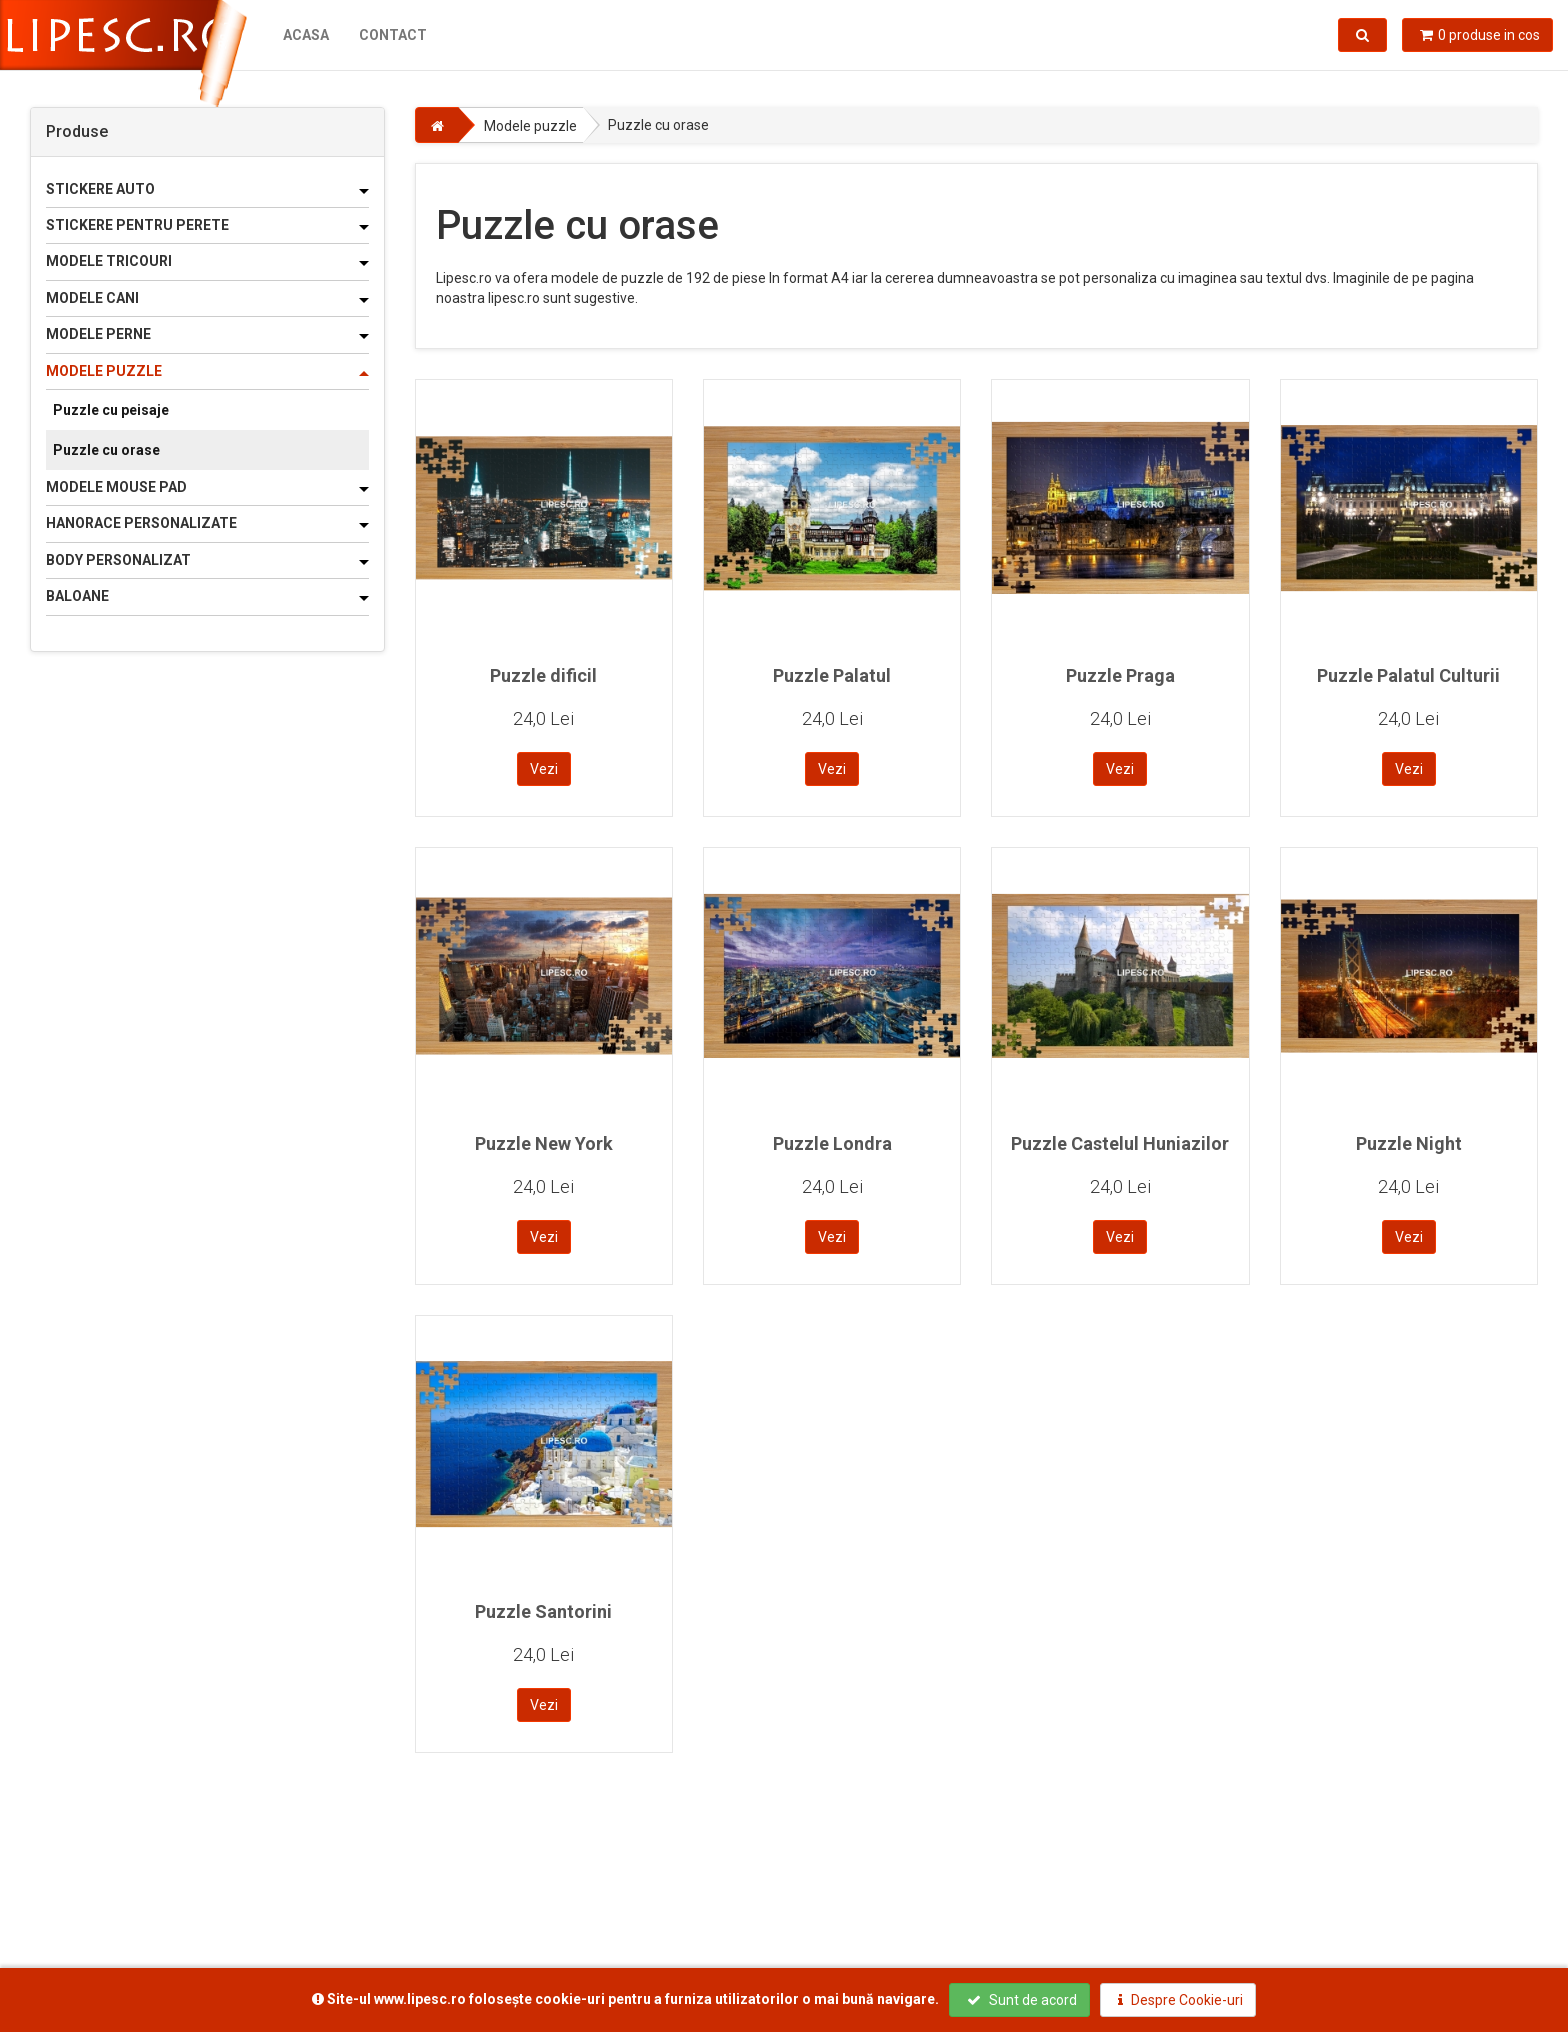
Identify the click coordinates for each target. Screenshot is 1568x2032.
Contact (393, 35)
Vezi (544, 769)
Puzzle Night (1409, 1143)
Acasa (306, 35)
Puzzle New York (544, 1143)
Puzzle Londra (832, 1143)
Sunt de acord (1022, 2000)
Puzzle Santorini (543, 1611)
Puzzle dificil (543, 675)
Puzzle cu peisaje (111, 410)
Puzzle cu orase (106, 450)
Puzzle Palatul (832, 675)
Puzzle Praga (1120, 675)
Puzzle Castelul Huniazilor (1120, 1143)
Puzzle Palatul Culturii (1408, 675)
